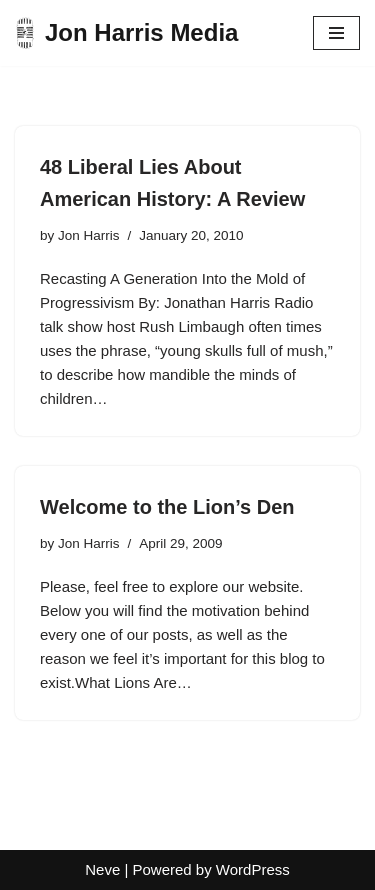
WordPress (253, 869)
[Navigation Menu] (336, 33)
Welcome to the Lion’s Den (167, 507)
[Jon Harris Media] (126, 33)
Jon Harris (89, 235)
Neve (102, 869)
